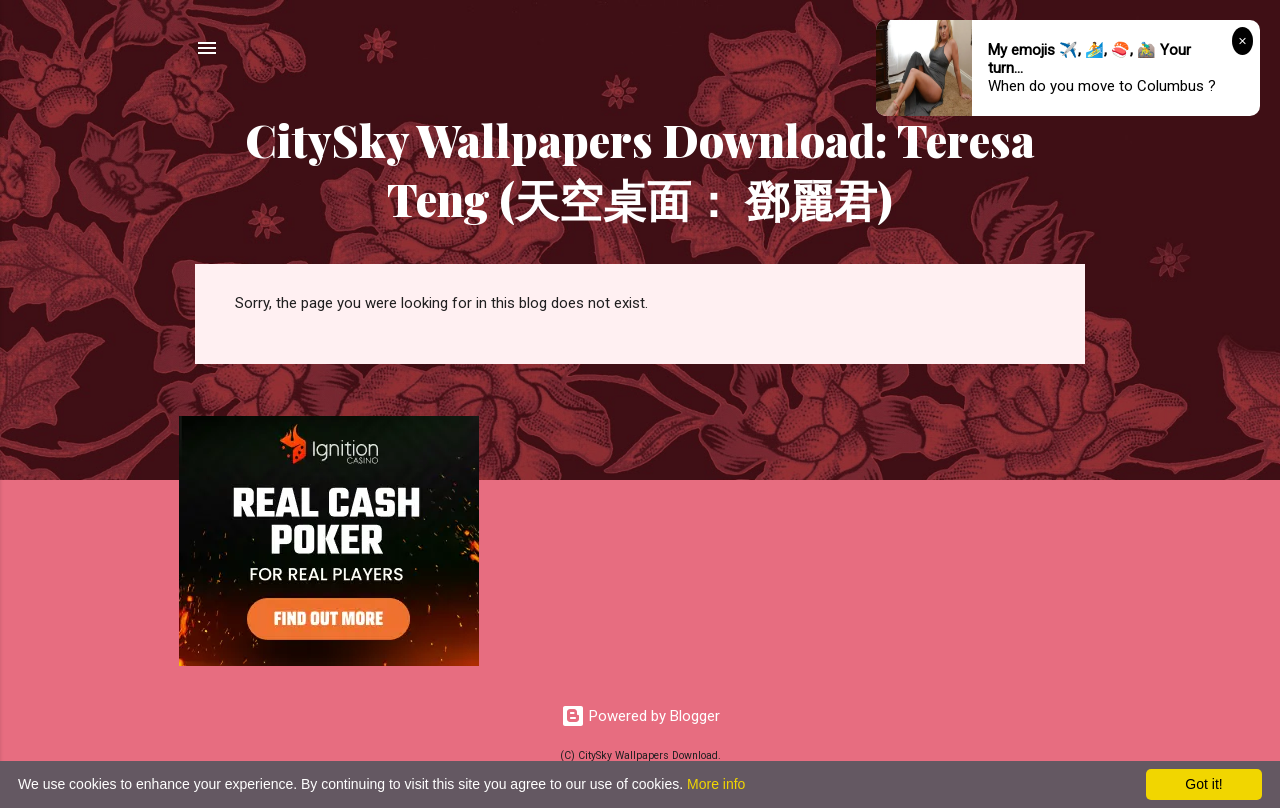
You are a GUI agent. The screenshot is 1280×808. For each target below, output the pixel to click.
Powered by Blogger (640, 716)
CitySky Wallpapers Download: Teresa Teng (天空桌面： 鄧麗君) (640, 169)
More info (716, 784)
